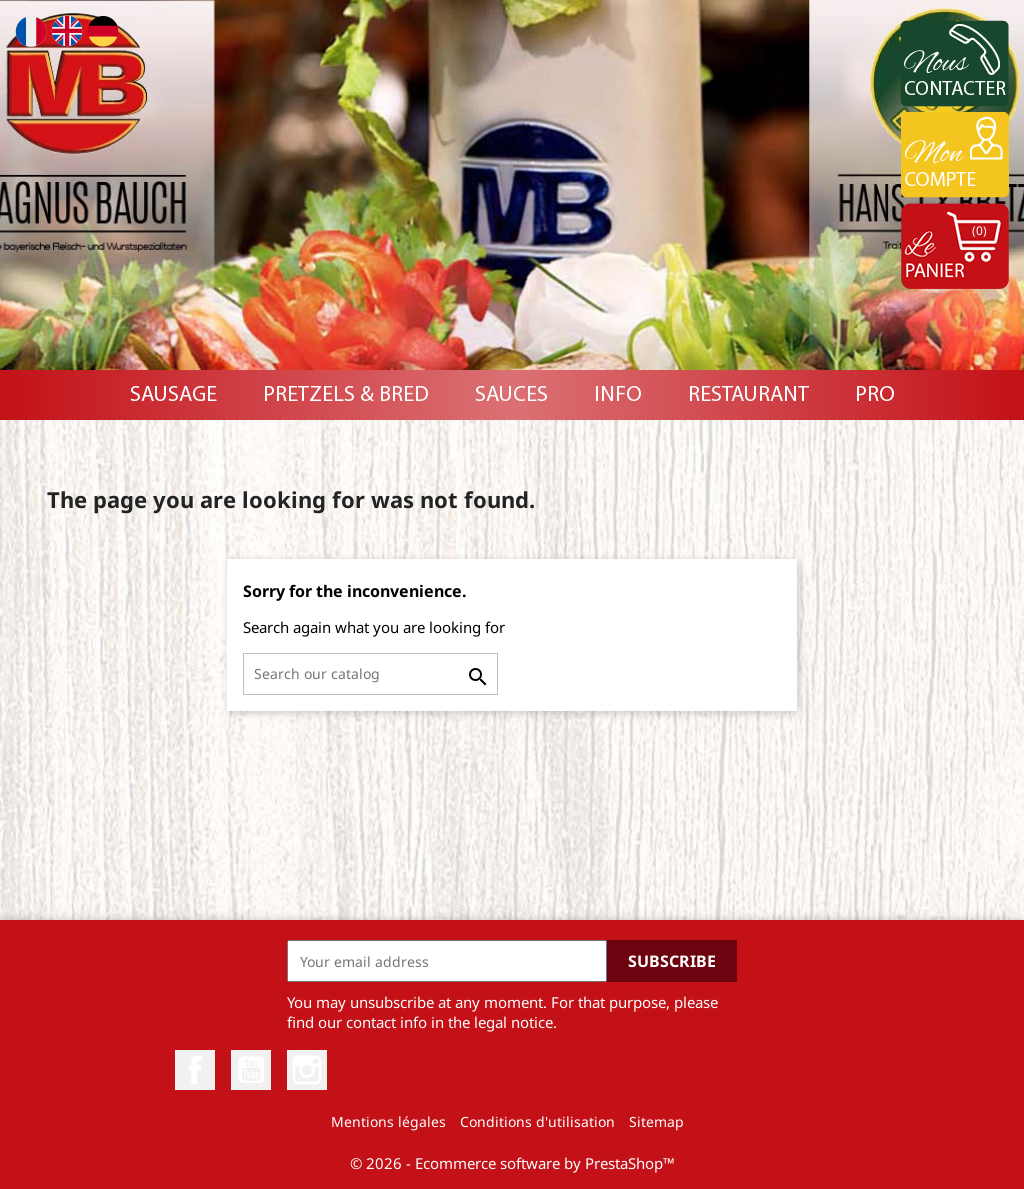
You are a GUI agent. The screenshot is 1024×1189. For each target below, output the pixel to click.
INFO (618, 395)
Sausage (173, 395)
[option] (512, 185)
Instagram (307, 1070)
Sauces (511, 395)
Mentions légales (388, 1121)
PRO (875, 395)
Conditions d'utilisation (537, 1121)
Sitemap (656, 1121)
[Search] (370, 674)
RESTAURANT (748, 395)
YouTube (251, 1070)
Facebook (195, 1070)
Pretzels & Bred (346, 395)
